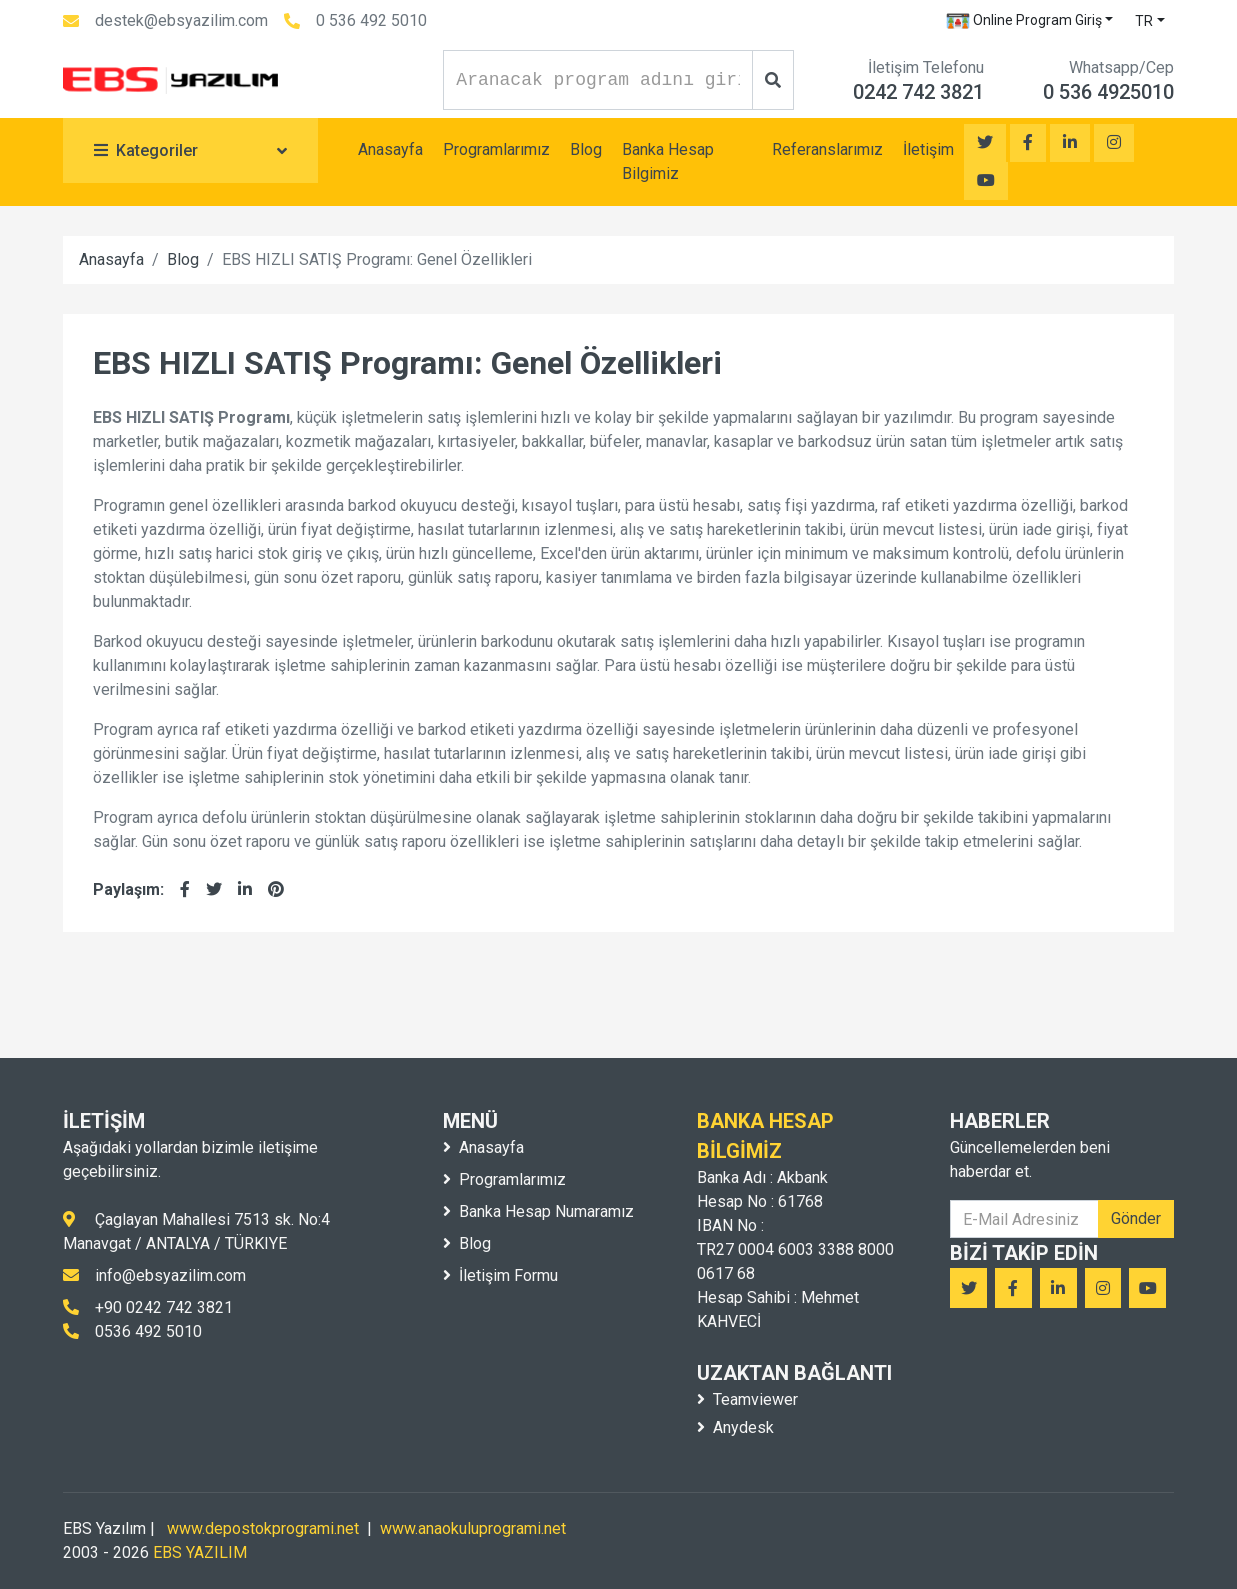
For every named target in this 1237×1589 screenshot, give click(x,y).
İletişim (928, 149)
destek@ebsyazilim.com (181, 20)
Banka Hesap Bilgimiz (668, 161)
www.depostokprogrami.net (263, 1528)
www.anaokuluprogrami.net (473, 1528)
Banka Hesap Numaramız (538, 1211)
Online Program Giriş (1024, 21)
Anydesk (735, 1427)
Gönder (1136, 1218)
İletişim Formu (500, 1275)
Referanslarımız (827, 149)
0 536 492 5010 (371, 20)
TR (1144, 21)
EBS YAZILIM (200, 1552)
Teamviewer (747, 1399)
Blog (586, 149)
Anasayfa (390, 149)
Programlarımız (496, 149)
